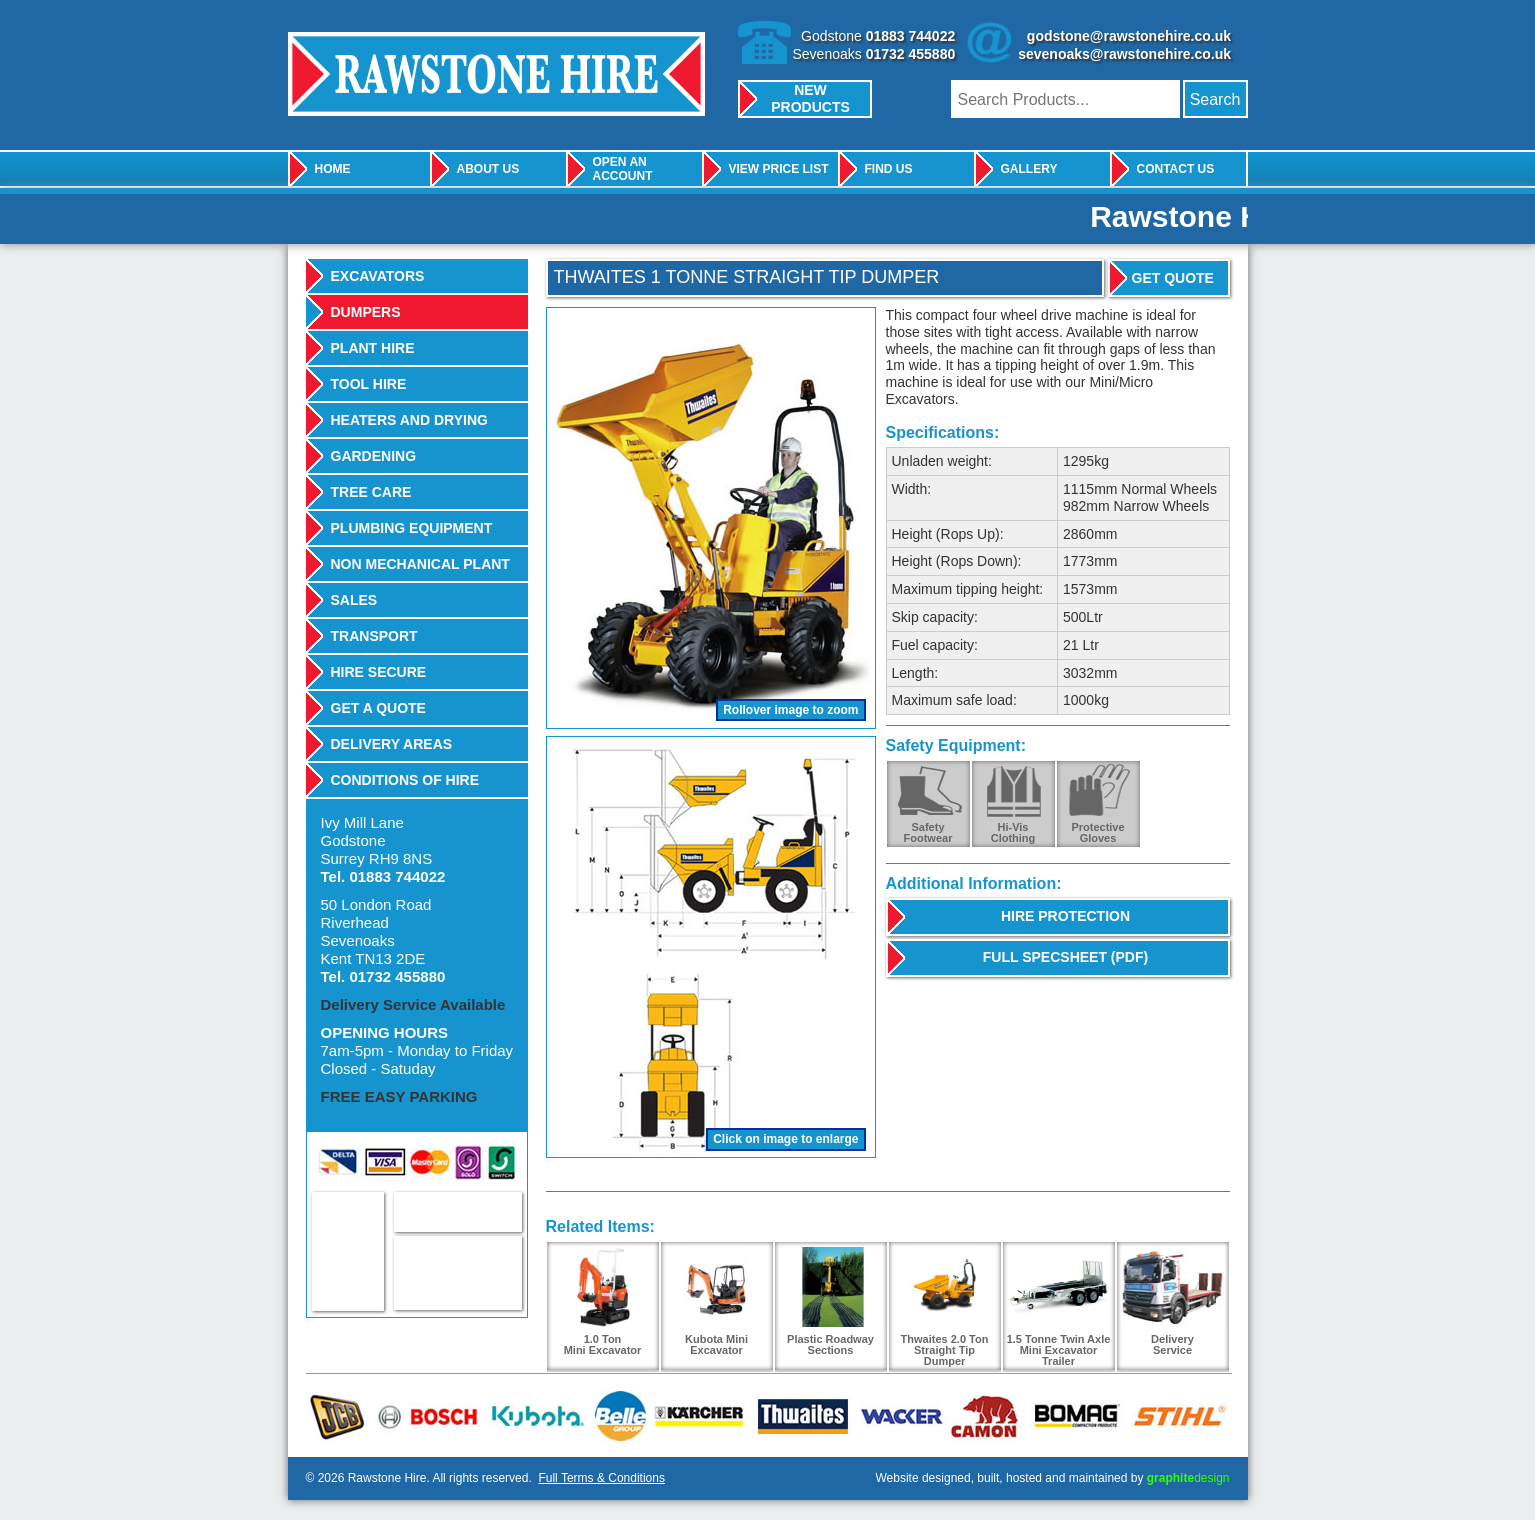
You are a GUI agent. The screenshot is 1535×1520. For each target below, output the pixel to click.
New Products (810, 98)
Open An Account (623, 169)
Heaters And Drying (409, 420)
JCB (338, 1415)
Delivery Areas (392, 744)
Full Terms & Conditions (601, 1478)
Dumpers (366, 312)
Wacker (895, 1415)
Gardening (374, 456)
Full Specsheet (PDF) (1065, 957)
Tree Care (371, 492)
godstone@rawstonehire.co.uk (1129, 36)
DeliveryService (1173, 1301)
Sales (354, 600)
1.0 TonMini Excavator (603, 1301)
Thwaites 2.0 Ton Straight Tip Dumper (945, 1307)
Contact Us (1176, 169)
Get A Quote (378, 708)
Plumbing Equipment (412, 528)
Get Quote (1173, 278)
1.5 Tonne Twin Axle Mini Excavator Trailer (1059, 1307)
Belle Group (616, 1415)
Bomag (1070, 1415)
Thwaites (796, 1415)
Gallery (1029, 169)
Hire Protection (1065, 916)
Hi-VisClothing (1013, 832)
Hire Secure (379, 672)
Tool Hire (369, 384)
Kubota (535, 1415)
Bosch (428, 1415)
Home (333, 169)
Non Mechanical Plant (420, 564)
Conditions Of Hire (405, 780)
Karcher (695, 1415)
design (1188, 1478)
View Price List (779, 169)
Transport (374, 636)
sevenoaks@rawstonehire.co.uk (1124, 54)
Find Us (889, 169)
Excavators (378, 276)
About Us (488, 169)
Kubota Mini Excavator (716, 1301)
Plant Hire (373, 348)
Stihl (1174, 1415)
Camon (980, 1415)
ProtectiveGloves (1097, 832)
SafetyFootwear (928, 832)
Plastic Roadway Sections (831, 1301)
